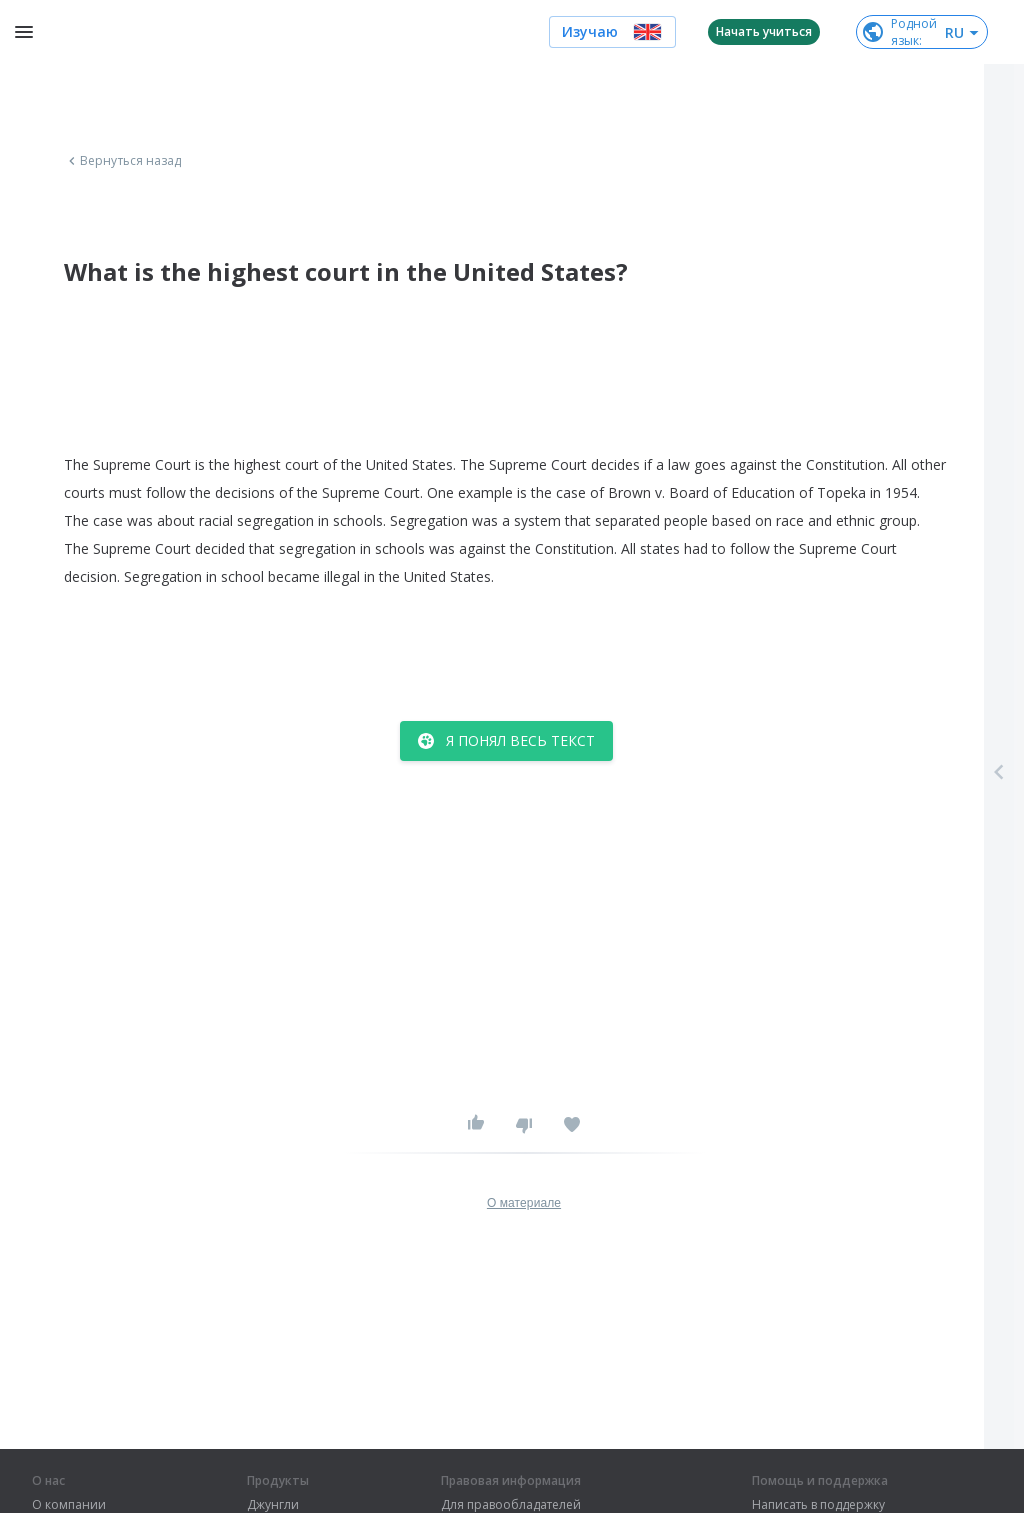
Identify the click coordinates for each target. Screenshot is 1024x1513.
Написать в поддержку (818, 1505)
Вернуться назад (123, 161)
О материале (524, 1203)
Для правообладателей (511, 1505)
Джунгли (273, 1505)
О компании (69, 1505)
